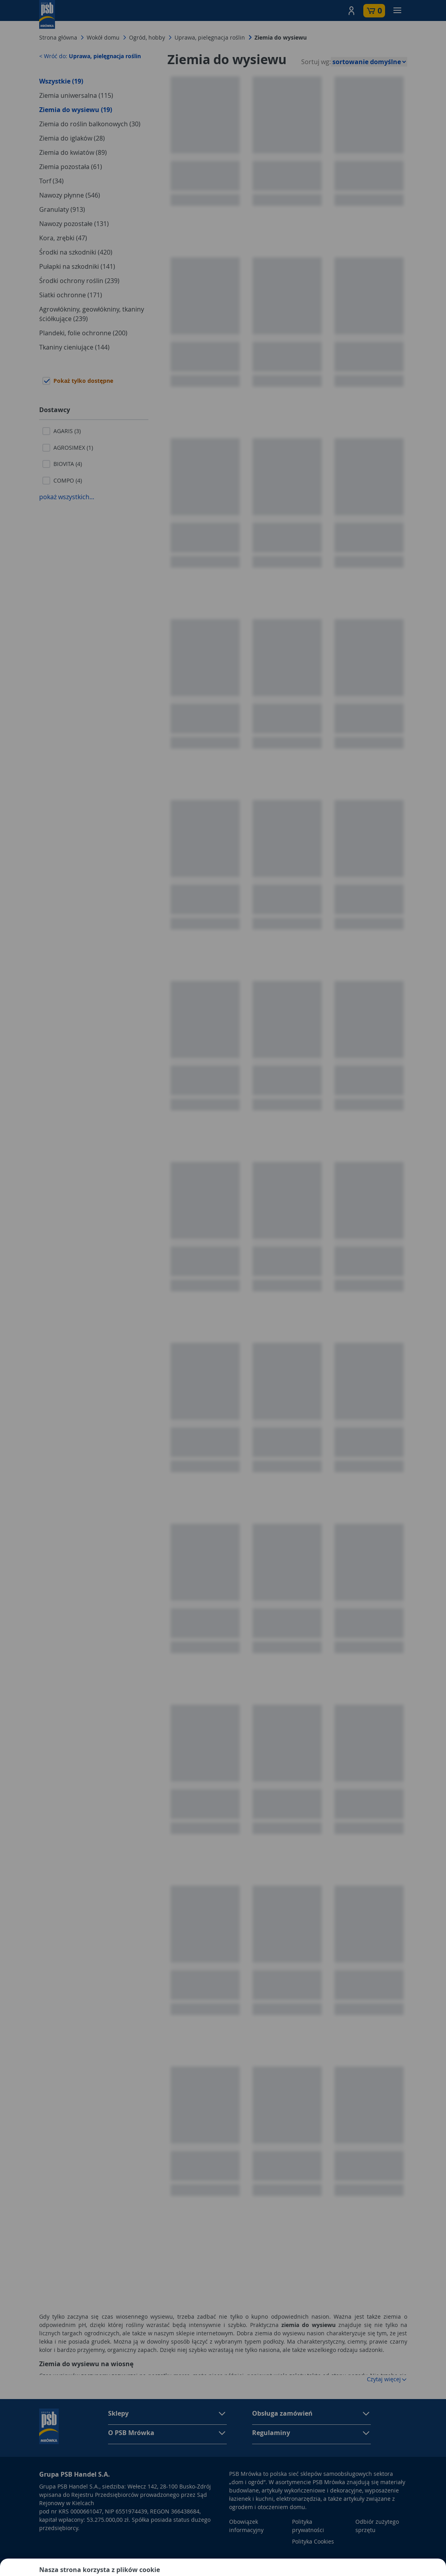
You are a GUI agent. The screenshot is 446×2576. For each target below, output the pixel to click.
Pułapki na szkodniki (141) (77, 266)
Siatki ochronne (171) (70, 295)
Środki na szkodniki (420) (75, 252)
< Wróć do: (90, 56)
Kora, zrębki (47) (63, 238)
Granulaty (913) (62, 209)
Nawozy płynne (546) (69, 195)
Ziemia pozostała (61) (70, 166)
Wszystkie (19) (61, 81)
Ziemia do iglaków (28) (72, 138)
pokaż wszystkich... (66, 496)
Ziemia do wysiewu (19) (75, 109)
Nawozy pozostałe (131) (74, 223)
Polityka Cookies (313, 2541)
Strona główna (58, 37)
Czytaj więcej (387, 2379)
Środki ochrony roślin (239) (79, 280)
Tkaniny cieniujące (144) (74, 347)
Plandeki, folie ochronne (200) (83, 333)
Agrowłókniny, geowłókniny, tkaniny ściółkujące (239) (91, 314)
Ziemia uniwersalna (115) (76, 95)
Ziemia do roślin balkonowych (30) (89, 124)
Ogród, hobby (147, 37)
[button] (351, 10)
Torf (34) (51, 181)
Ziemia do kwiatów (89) (73, 152)
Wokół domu (103, 37)
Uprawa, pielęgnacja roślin (210, 37)
